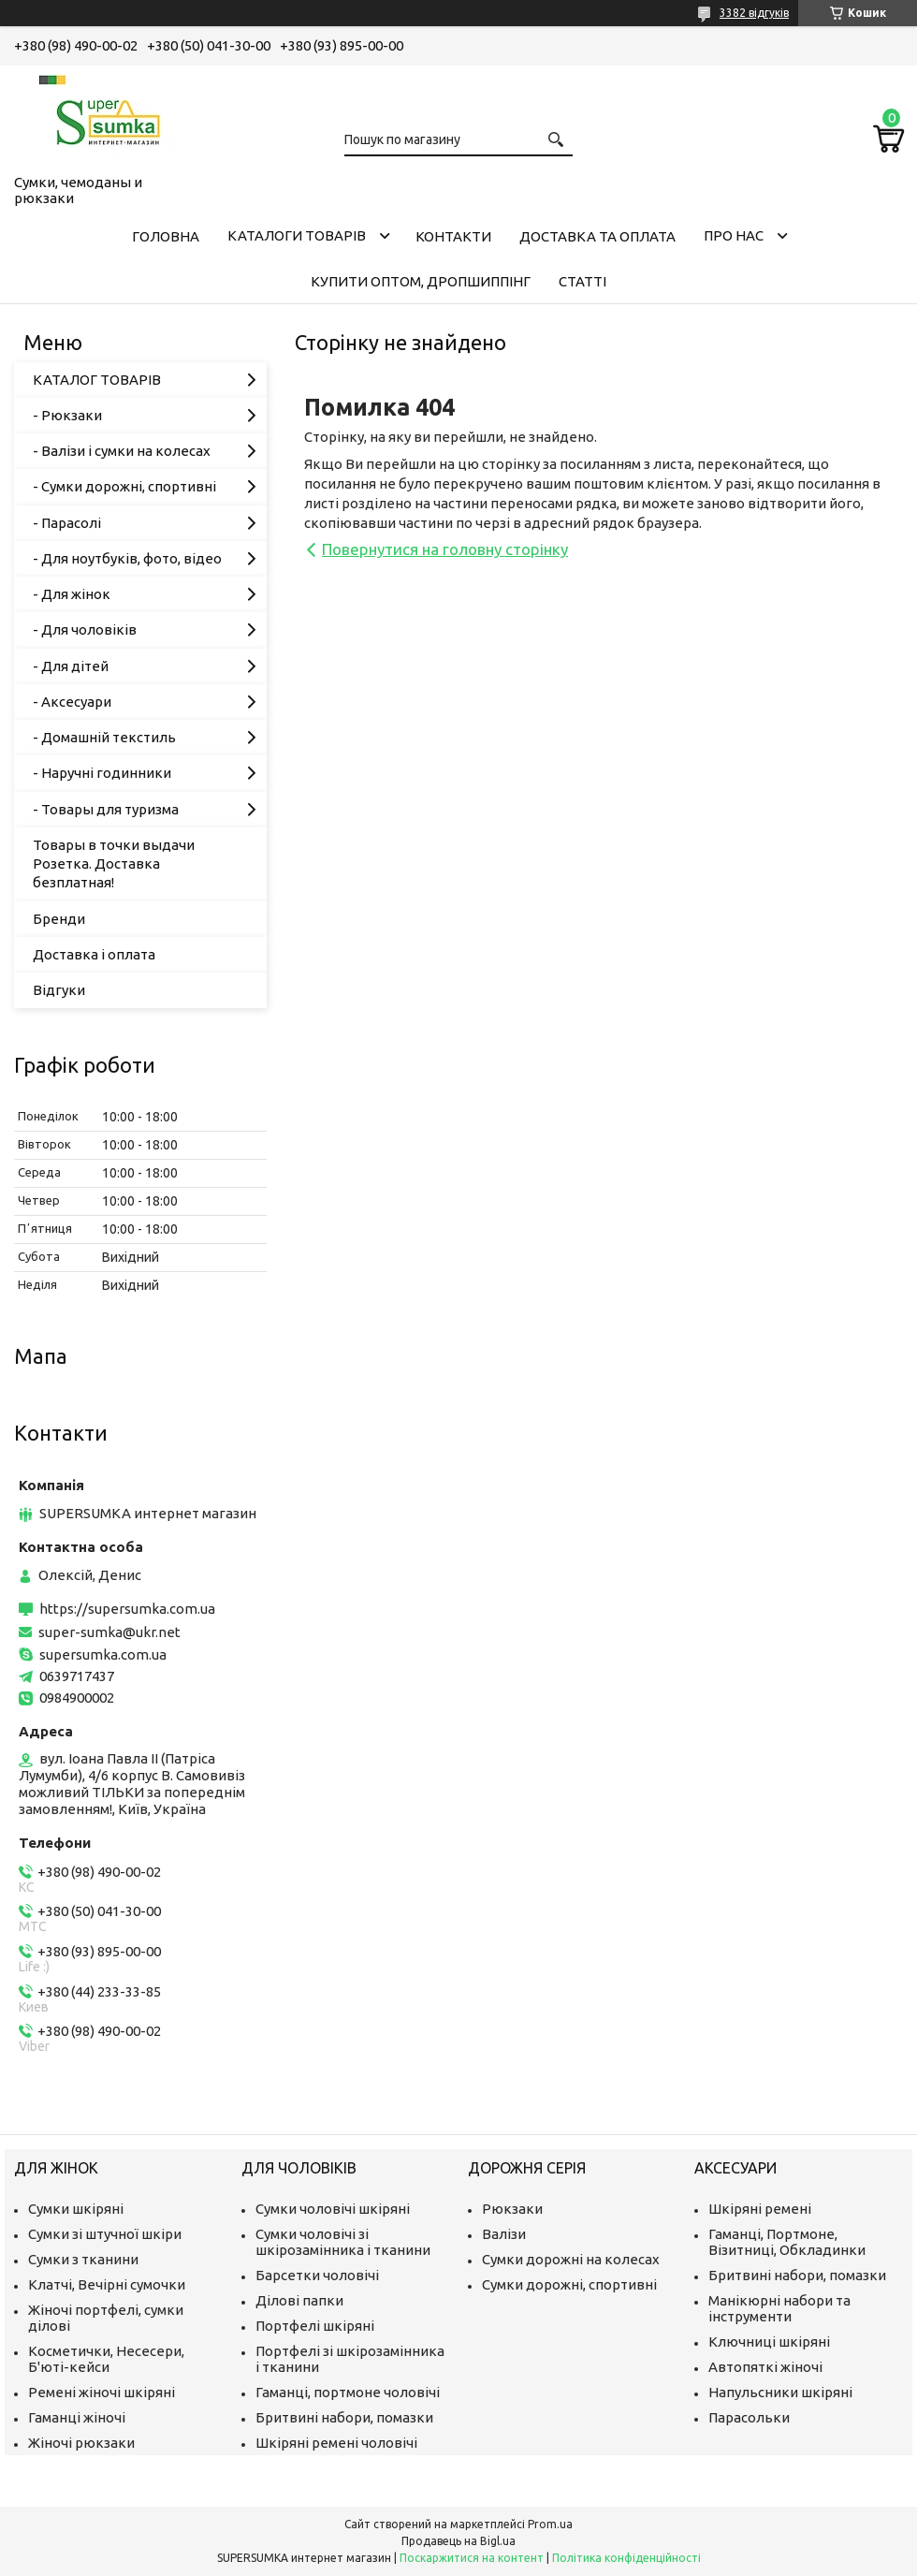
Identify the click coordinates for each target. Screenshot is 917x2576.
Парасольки (749, 2417)
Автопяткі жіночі (765, 2367)
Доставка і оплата (94, 954)
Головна (165, 236)
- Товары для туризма (106, 809)
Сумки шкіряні (76, 2209)
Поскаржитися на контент (472, 2558)
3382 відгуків (754, 13)
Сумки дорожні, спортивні (569, 2284)
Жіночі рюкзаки (81, 2443)
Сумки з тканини (83, 2259)
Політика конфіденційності (626, 2558)
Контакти (453, 236)
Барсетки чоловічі (317, 2275)
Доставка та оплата (597, 236)
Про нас (734, 235)
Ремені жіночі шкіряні (101, 2392)
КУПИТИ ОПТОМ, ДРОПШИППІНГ (421, 281)
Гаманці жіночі (76, 2417)
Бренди (59, 919)
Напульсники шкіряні (780, 2392)
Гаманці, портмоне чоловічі (347, 2392)
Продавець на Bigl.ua (458, 2541)
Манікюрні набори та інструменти (779, 2308)
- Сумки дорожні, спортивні (124, 486)
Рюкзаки (512, 2209)
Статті (582, 281)
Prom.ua (550, 2524)
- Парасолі (67, 523)
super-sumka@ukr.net (109, 1632)
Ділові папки (299, 2300)
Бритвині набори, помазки (344, 2417)
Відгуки (59, 990)
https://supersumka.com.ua (127, 1609)
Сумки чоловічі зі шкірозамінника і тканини (342, 2242)
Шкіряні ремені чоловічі (336, 2443)
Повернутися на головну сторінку (445, 549)
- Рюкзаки (67, 415)
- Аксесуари (72, 702)
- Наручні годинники (102, 773)
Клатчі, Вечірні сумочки (106, 2284)
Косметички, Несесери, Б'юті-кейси (106, 2359)
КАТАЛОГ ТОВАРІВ (97, 380)
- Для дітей (71, 666)
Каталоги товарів (296, 235)
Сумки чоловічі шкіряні (332, 2209)
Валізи (504, 2234)
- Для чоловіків (85, 629)
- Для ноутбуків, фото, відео (127, 558)
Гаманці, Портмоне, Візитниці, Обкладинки (787, 2242)
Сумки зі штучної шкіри (105, 2234)
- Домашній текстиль (104, 737)
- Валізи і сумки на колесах (122, 451)
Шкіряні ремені (759, 2209)
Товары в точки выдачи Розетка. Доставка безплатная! (114, 864)
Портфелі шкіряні (314, 2326)
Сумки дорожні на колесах (571, 2259)
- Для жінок (71, 594)
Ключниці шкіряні (769, 2341)
